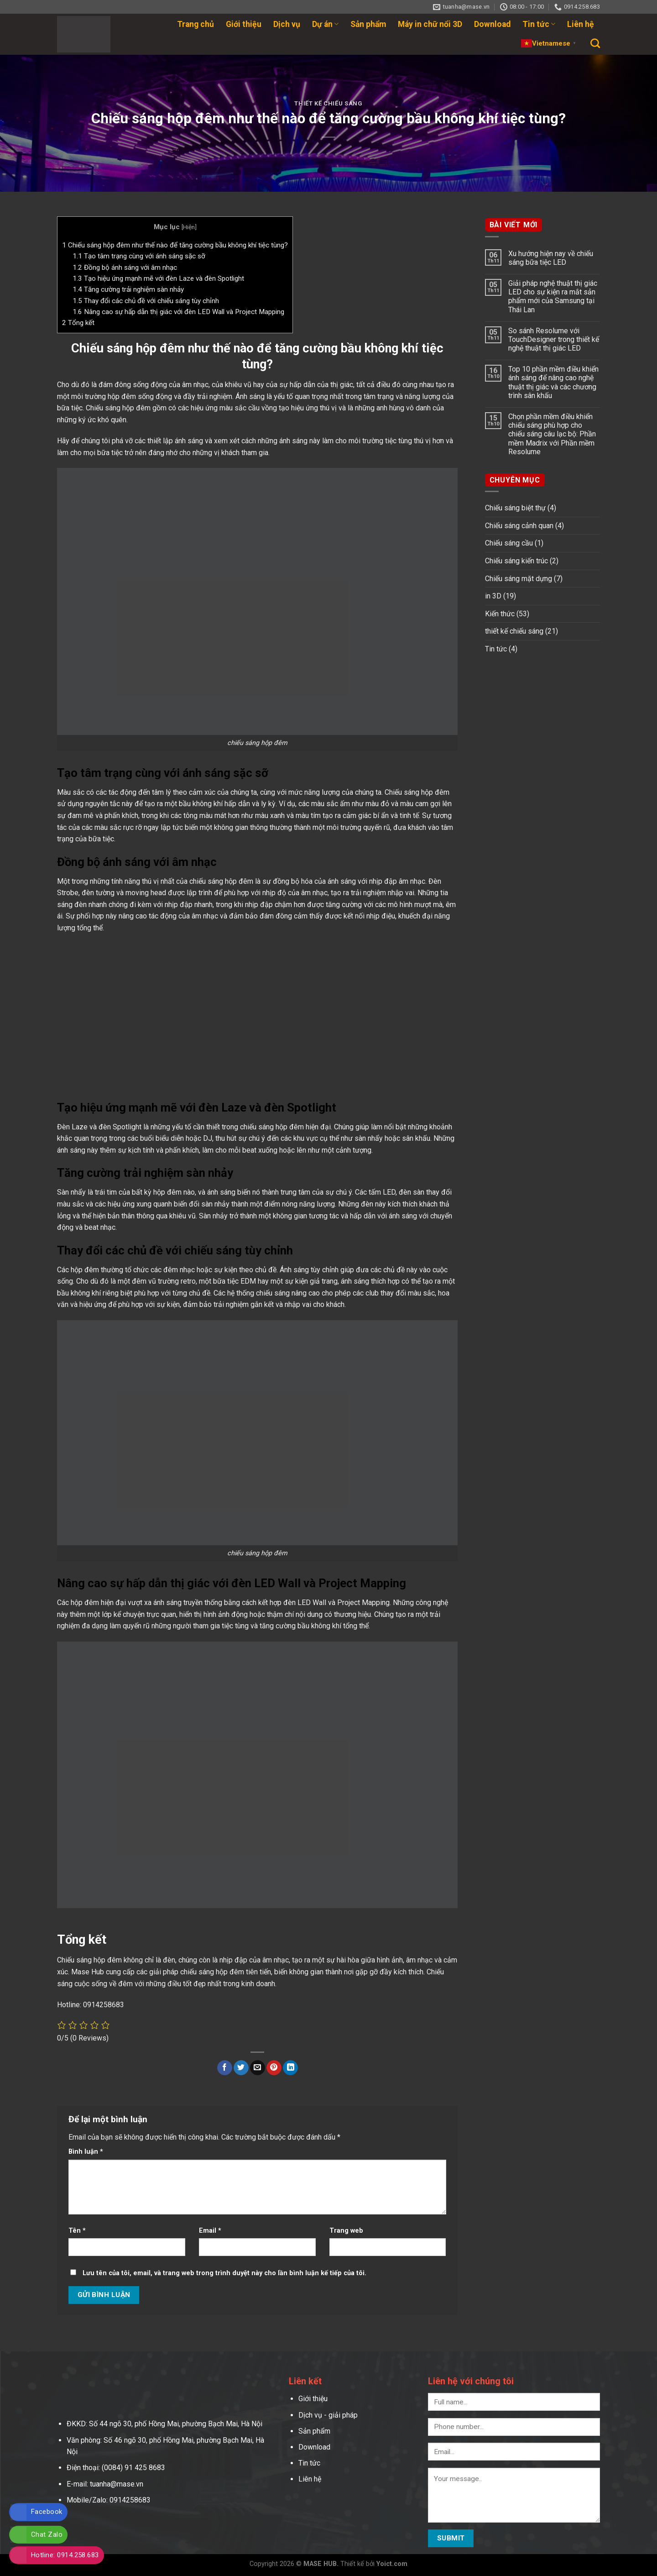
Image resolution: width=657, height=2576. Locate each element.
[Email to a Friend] (257, 2068)
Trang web (346, 2231)
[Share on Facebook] (224, 2068)
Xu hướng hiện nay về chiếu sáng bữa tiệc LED (550, 258)
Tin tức (538, 24)
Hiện (189, 227)
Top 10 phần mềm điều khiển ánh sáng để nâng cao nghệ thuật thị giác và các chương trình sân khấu (553, 382)
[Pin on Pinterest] (274, 2068)
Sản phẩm (368, 24)
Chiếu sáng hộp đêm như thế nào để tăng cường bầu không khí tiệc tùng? (175, 245)
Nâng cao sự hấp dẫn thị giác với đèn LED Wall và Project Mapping (178, 312)
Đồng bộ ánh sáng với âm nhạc (125, 267)
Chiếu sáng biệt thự (515, 508)
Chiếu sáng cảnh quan (519, 525)
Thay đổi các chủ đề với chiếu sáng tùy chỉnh (146, 301)
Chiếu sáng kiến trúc (516, 560)
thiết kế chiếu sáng (328, 103)
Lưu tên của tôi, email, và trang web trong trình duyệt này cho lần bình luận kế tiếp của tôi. (224, 2273)
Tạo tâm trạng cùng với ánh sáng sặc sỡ (139, 256)
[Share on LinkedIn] (290, 2068)
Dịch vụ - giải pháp (328, 2415)
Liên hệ (580, 24)
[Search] (595, 43)
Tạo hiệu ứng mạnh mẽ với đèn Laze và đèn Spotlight (158, 278)
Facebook (47, 2512)
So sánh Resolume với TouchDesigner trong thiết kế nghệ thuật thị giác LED (553, 339)
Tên (77, 2231)
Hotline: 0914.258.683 (65, 2555)
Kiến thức (500, 613)
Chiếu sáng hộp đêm (118, 408)
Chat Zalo (47, 2534)
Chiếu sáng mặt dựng (518, 578)
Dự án (325, 24)
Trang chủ (195, 24)
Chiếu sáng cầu (509, 543)
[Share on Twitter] (241, 2068)
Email (210, 2231)
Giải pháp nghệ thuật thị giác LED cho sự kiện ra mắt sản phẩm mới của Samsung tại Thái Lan (552, 296)
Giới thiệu (243, 24)
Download (492, 24)
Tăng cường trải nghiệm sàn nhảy (128, 289)
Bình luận (85, 2152)
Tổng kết (78, 323)
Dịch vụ (286, 24)
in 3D (493, 596)
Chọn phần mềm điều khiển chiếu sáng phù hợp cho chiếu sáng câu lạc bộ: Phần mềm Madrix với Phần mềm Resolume (552, 434)
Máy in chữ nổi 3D (430, 24)
